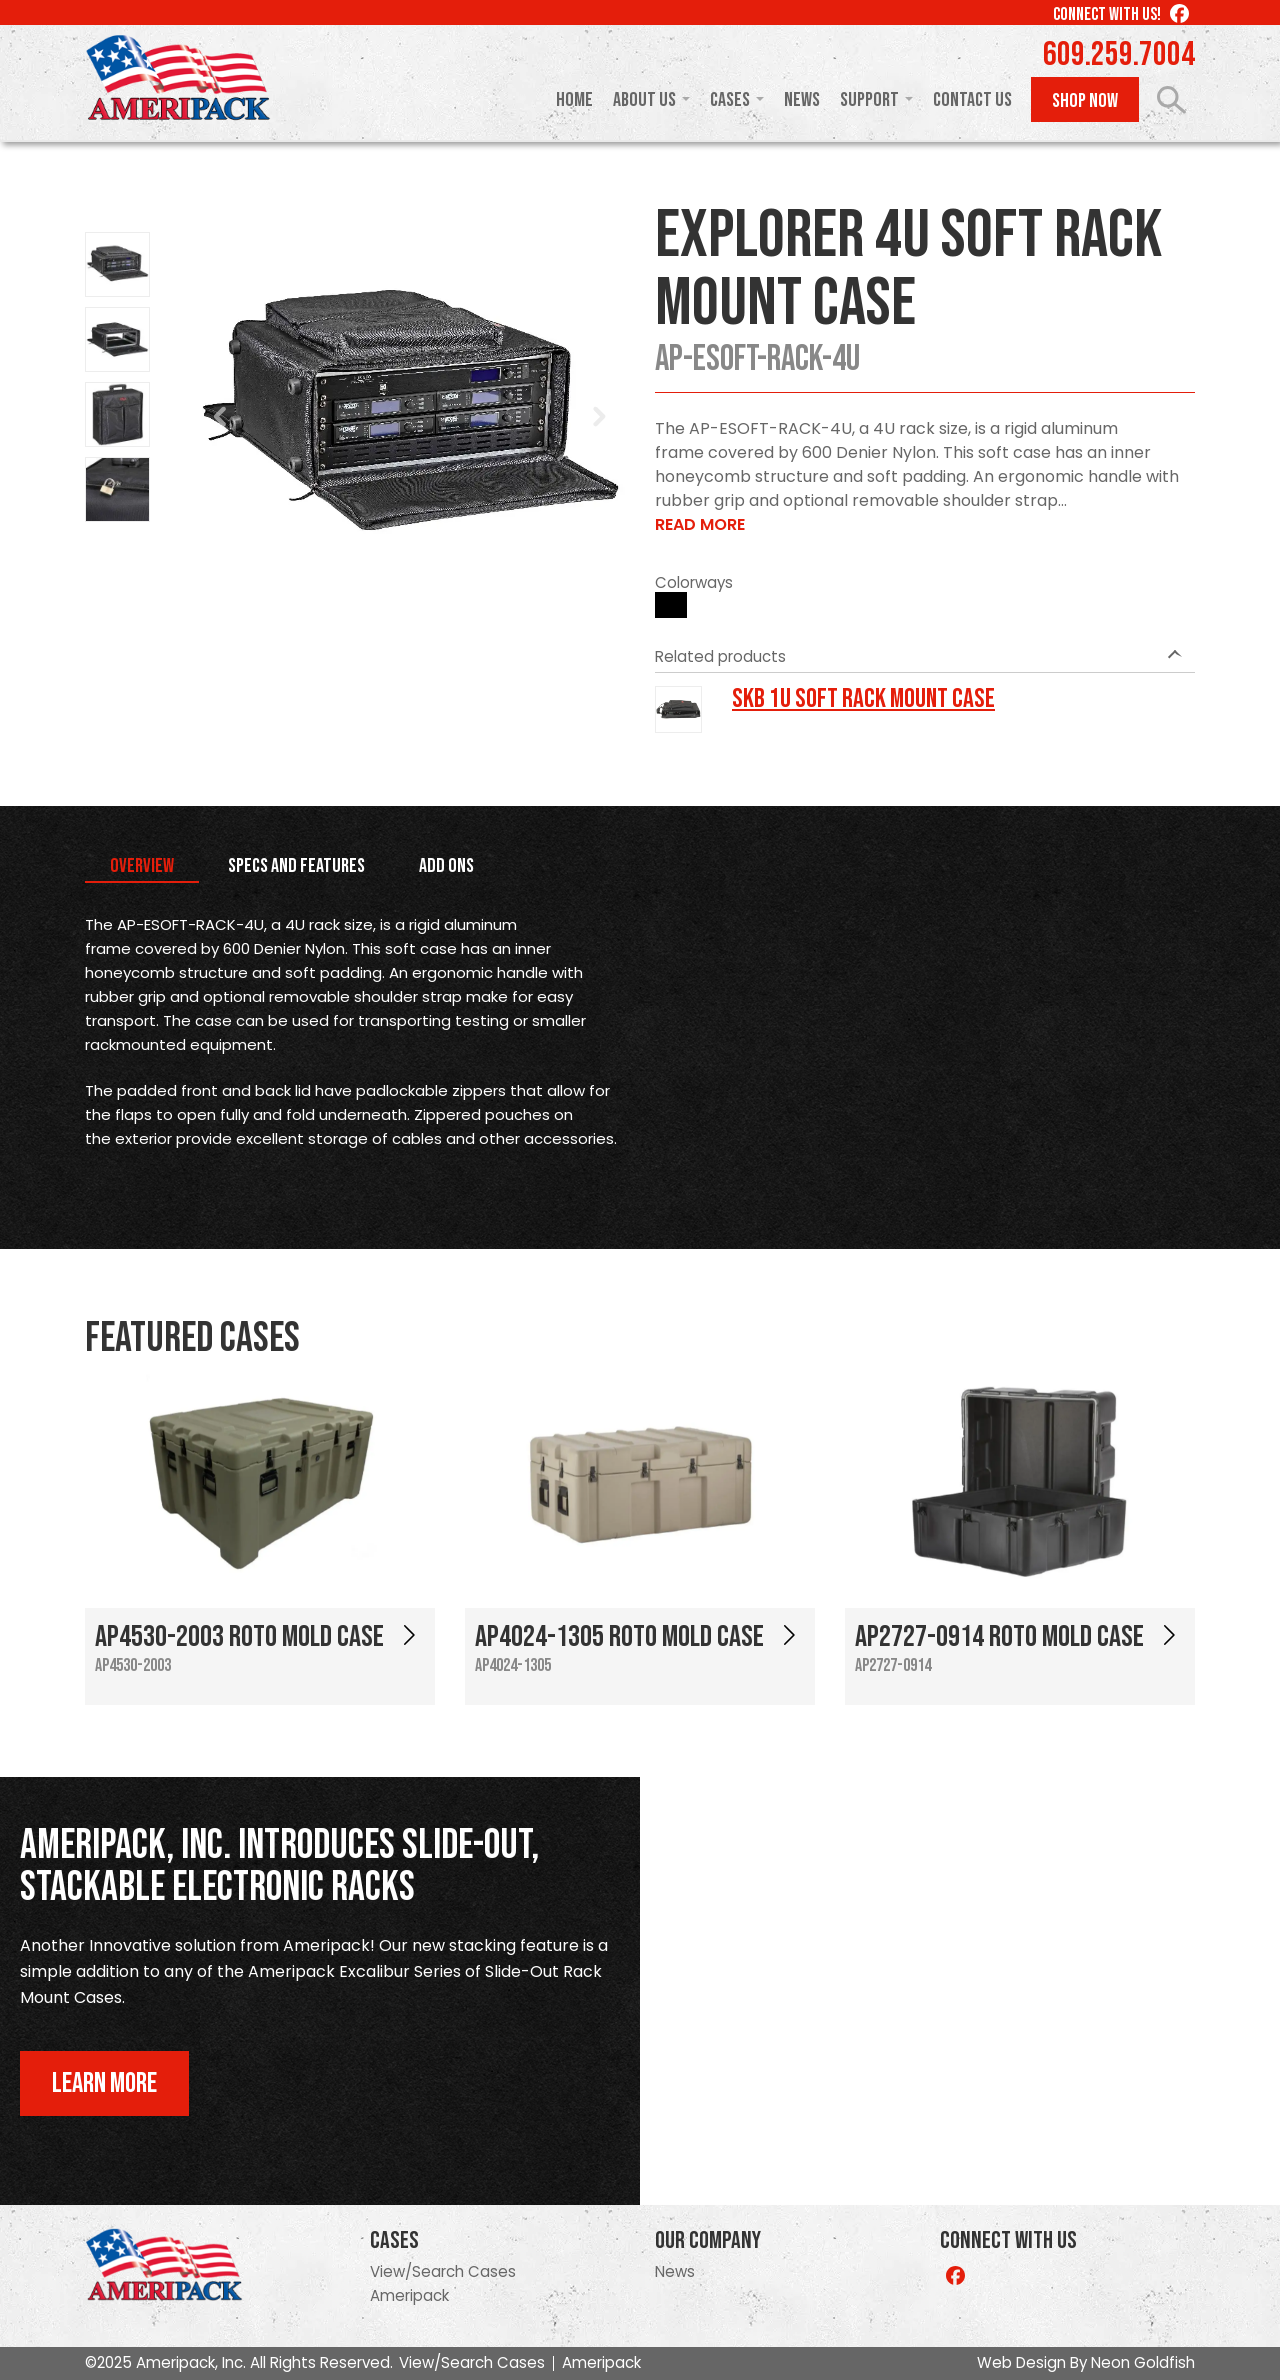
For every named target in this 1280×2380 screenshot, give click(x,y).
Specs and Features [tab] (296, 866)
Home (574, 100)
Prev (221, 417)
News (802, 100)
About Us (644, 100)
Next (599, 417)
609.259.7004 (1119, 55)
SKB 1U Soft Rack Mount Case (863, 699)
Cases (730, 100)
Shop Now (1085, 101)
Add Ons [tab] (446, 866)
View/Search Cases (443, 2271)
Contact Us (972, 100)
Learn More (104, 2083)
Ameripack (409, 2295)
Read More (700, 524)
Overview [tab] (142, 866)
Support (869, 100)
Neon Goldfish (1143, 2362)
